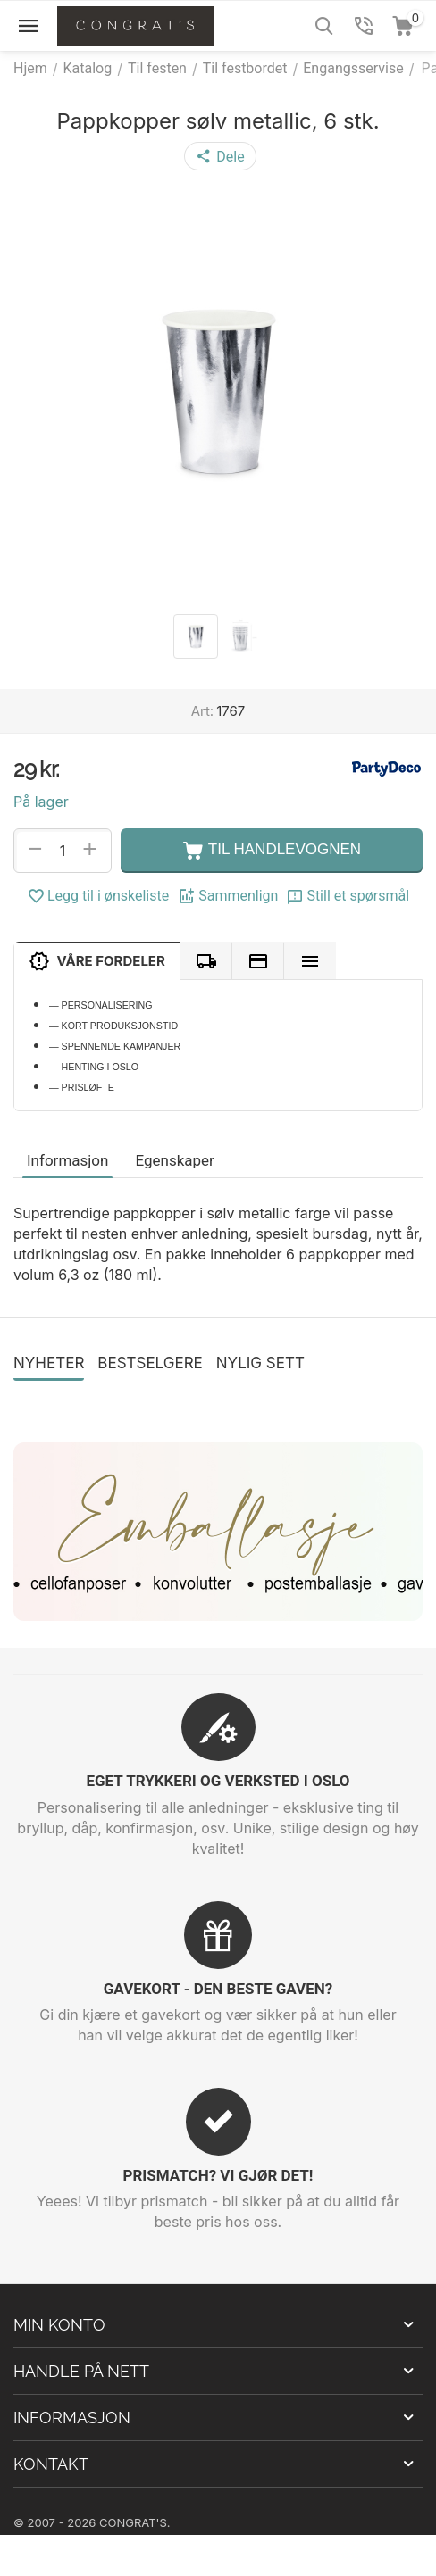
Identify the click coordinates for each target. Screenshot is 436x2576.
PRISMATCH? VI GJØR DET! (218, 2175)
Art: (202, 710)
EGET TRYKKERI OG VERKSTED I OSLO (217, 1781)
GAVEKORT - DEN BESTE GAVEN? (218, 1989)
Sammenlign (228, 896)
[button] (220, 156)
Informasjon (67, 1160)
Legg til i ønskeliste (98, 896)
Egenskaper (174, 1160)
